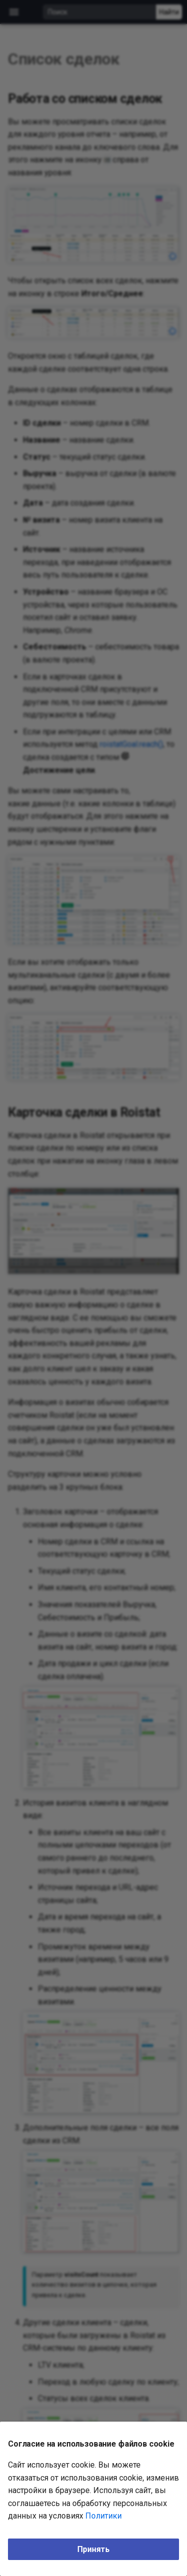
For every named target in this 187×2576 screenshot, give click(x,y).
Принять (93, 2549)
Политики (103, 2516)
